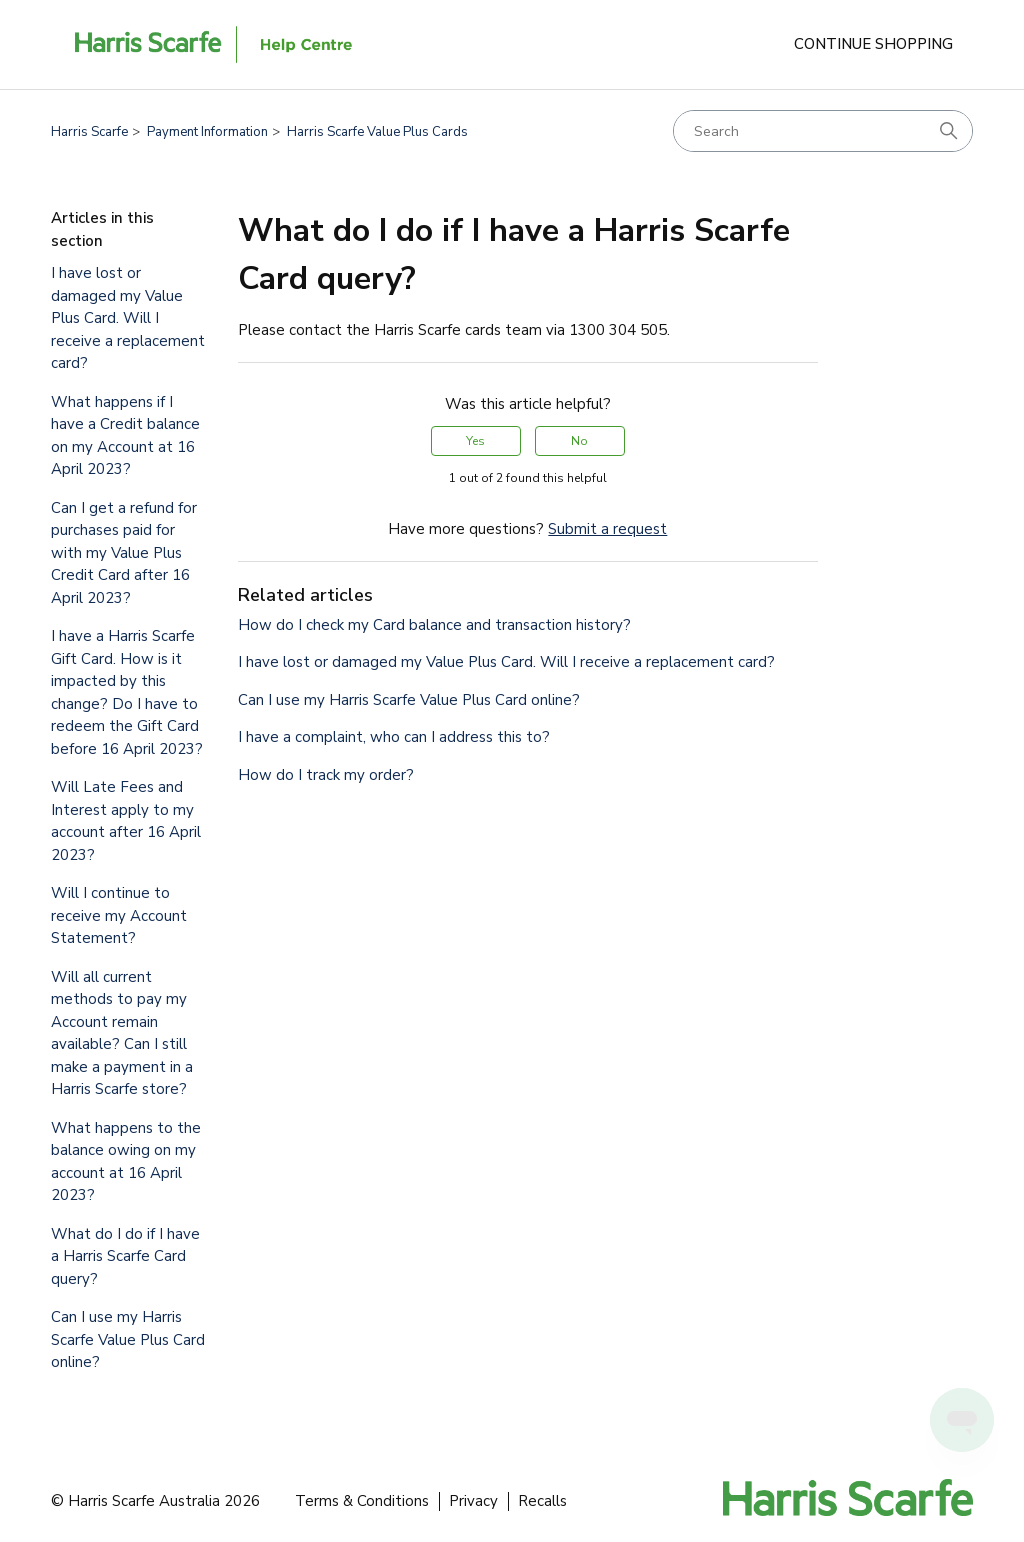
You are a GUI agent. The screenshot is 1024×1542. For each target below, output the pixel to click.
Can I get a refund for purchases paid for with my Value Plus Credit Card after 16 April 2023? (124, 553)
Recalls (542, 1501)
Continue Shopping (873, 44)
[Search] (823, 131)
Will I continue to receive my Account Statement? (119, 915)
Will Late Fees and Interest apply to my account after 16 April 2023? (126, 821)
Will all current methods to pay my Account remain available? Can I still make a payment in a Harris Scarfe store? (122, 1033)
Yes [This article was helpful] (475, 441)
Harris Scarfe (89, 132)
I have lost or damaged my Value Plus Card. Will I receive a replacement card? (128, 318)
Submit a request (607, 529)
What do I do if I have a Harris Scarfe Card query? (125, 1256)
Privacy (473, 1501)
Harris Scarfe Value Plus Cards (377, 132)
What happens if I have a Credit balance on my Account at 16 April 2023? (125, 436)
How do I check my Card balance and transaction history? (434, 625)
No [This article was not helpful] (579, 441)
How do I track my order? (326, 775)
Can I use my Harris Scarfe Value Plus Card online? (128, 1339)
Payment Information (207, 132)
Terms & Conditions (362, 1501)
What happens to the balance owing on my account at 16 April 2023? (126, 1162)
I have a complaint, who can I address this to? (394, 737)
